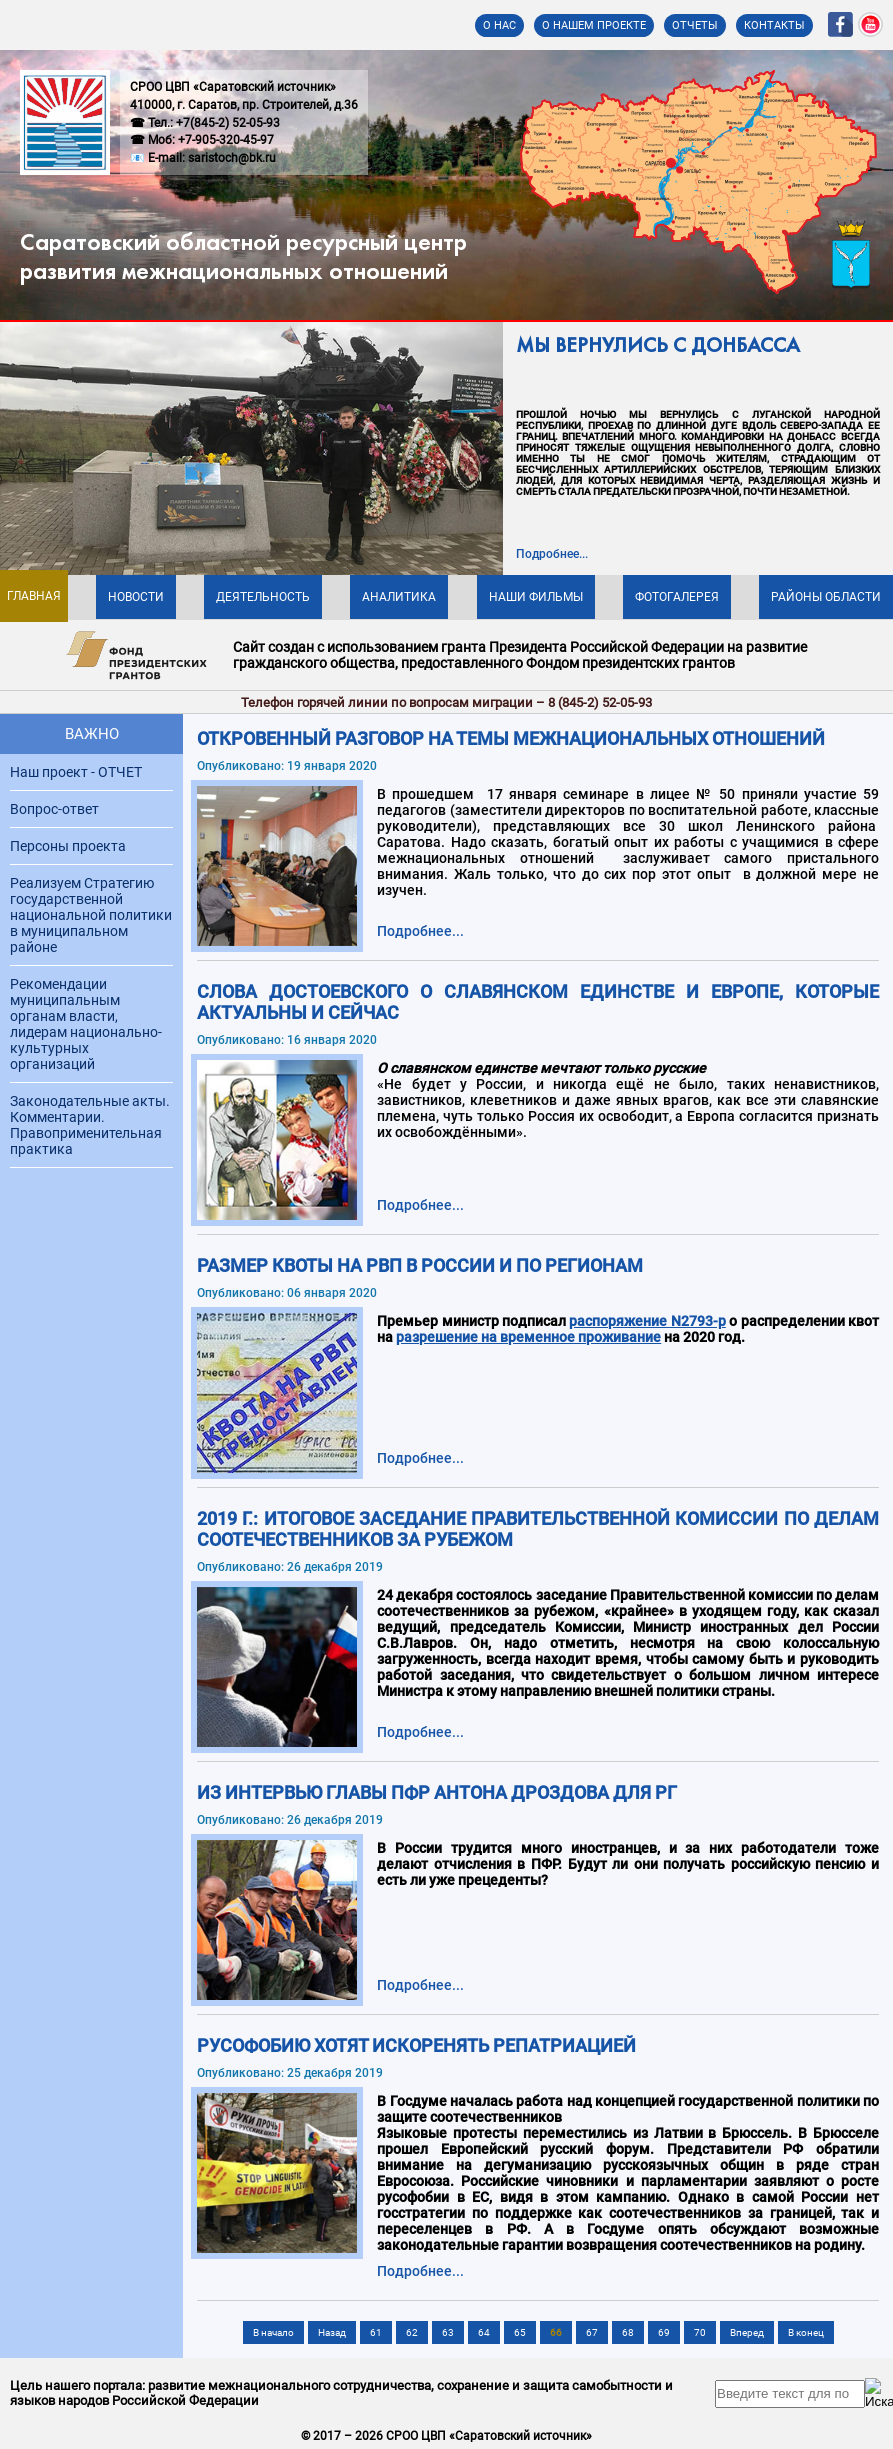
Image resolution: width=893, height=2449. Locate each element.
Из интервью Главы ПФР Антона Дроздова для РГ (437, 1792)
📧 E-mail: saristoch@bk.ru (203, 158)
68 (628, 2332)
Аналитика (399, 597)
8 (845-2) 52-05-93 (600, 702)
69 (664, 2332)
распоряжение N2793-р (647, 1321)
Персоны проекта (68, 846)
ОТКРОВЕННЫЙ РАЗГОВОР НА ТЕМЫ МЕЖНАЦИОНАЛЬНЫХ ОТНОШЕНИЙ (511, 738)
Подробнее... (552, 554)
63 (448, 2332)
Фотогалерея (677, 597)
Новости (136, 597)
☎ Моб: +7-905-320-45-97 (202, 140)
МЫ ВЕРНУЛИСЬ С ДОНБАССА (658, 347)
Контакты (774, 25)
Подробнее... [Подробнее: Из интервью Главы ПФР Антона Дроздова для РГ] (420, 1985)
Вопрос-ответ (54, 809)
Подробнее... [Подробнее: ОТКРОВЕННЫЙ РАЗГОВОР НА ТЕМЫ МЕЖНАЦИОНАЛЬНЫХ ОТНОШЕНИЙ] (420, 931)
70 (700, 2332)
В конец (806, 2332)
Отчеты (695, 25)
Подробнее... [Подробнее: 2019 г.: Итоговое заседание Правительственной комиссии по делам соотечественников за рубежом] (420, 1732)
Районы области (826, 597)
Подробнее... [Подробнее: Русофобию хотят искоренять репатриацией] (420, 2271)
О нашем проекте (594, 25)
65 (520, 2332)
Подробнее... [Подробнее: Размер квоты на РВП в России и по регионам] (420, 1458)
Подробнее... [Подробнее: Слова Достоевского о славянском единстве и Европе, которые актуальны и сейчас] (420, 1205)
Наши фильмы (536, 597)
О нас (499, 25)
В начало (273, 2332)
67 (592, 2332)
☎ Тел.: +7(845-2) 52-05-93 (205, 123)
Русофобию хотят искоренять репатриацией (416, 2045)
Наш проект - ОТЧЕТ (76, 772)
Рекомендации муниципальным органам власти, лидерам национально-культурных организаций (86, 1024)
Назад (332, 2332)
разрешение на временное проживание (528, 1337)
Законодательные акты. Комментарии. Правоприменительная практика (90, 1125)
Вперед (747, 2332)
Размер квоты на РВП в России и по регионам (420, 1265)
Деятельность (263, 597)
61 (376, 2332)
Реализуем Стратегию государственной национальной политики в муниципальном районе (91, 915)
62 (412, 2332)
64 (484, 2332)
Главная (34, 596)
